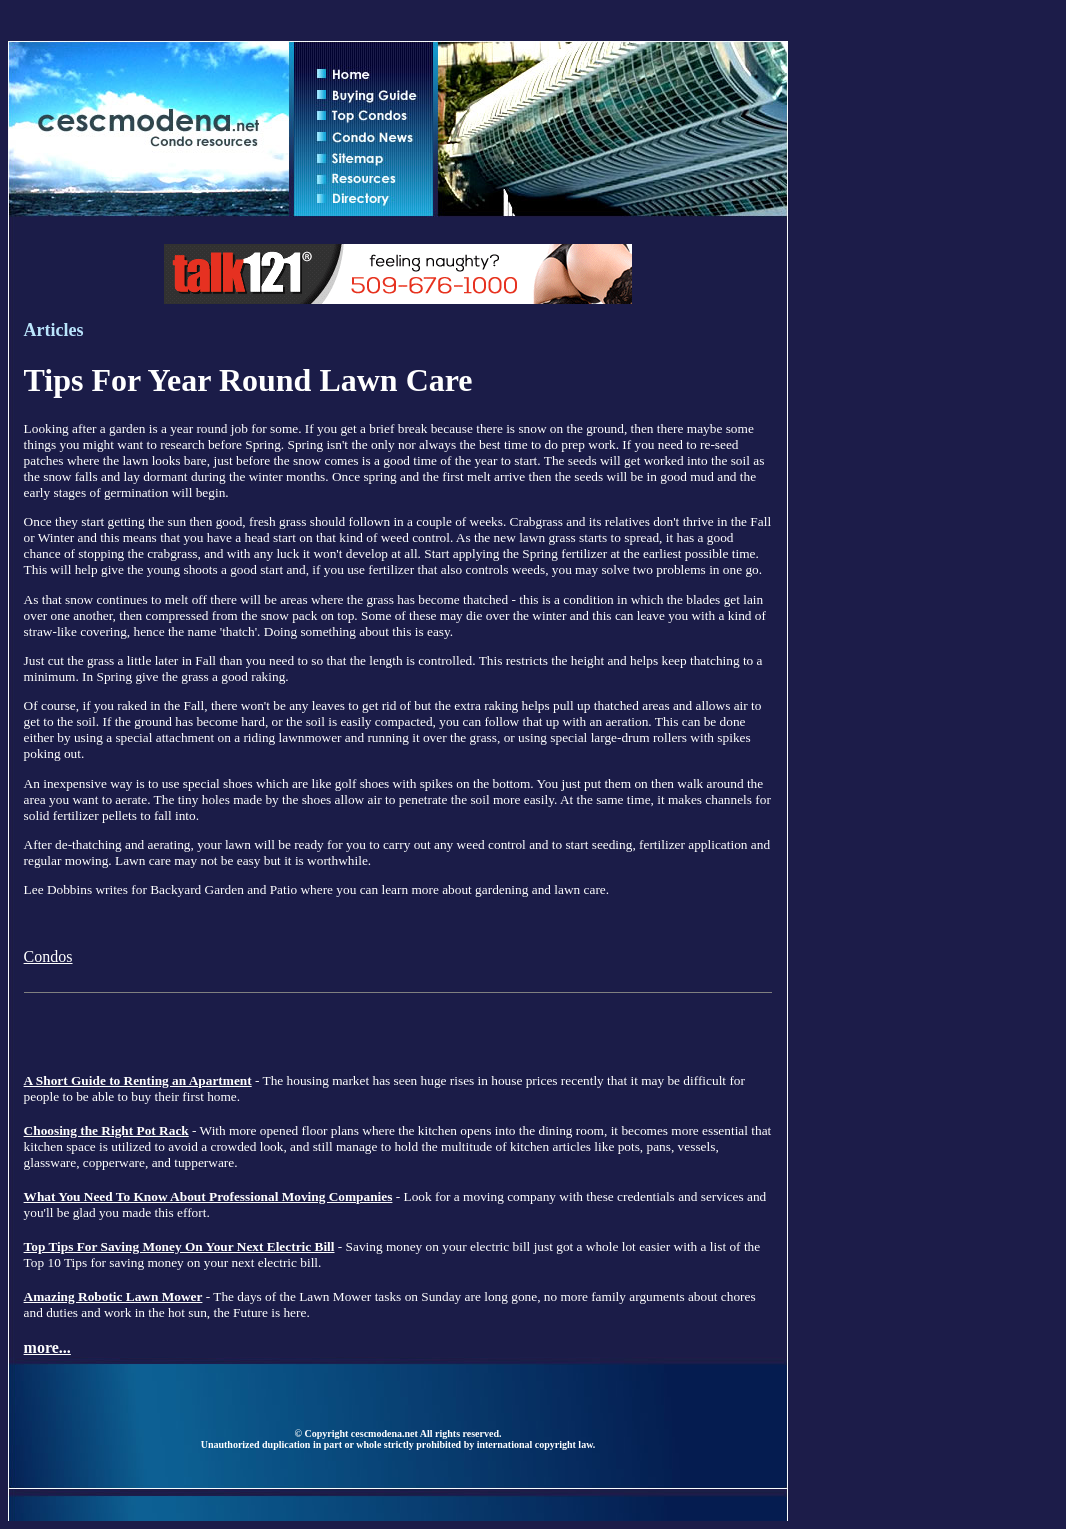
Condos (48, 956)
